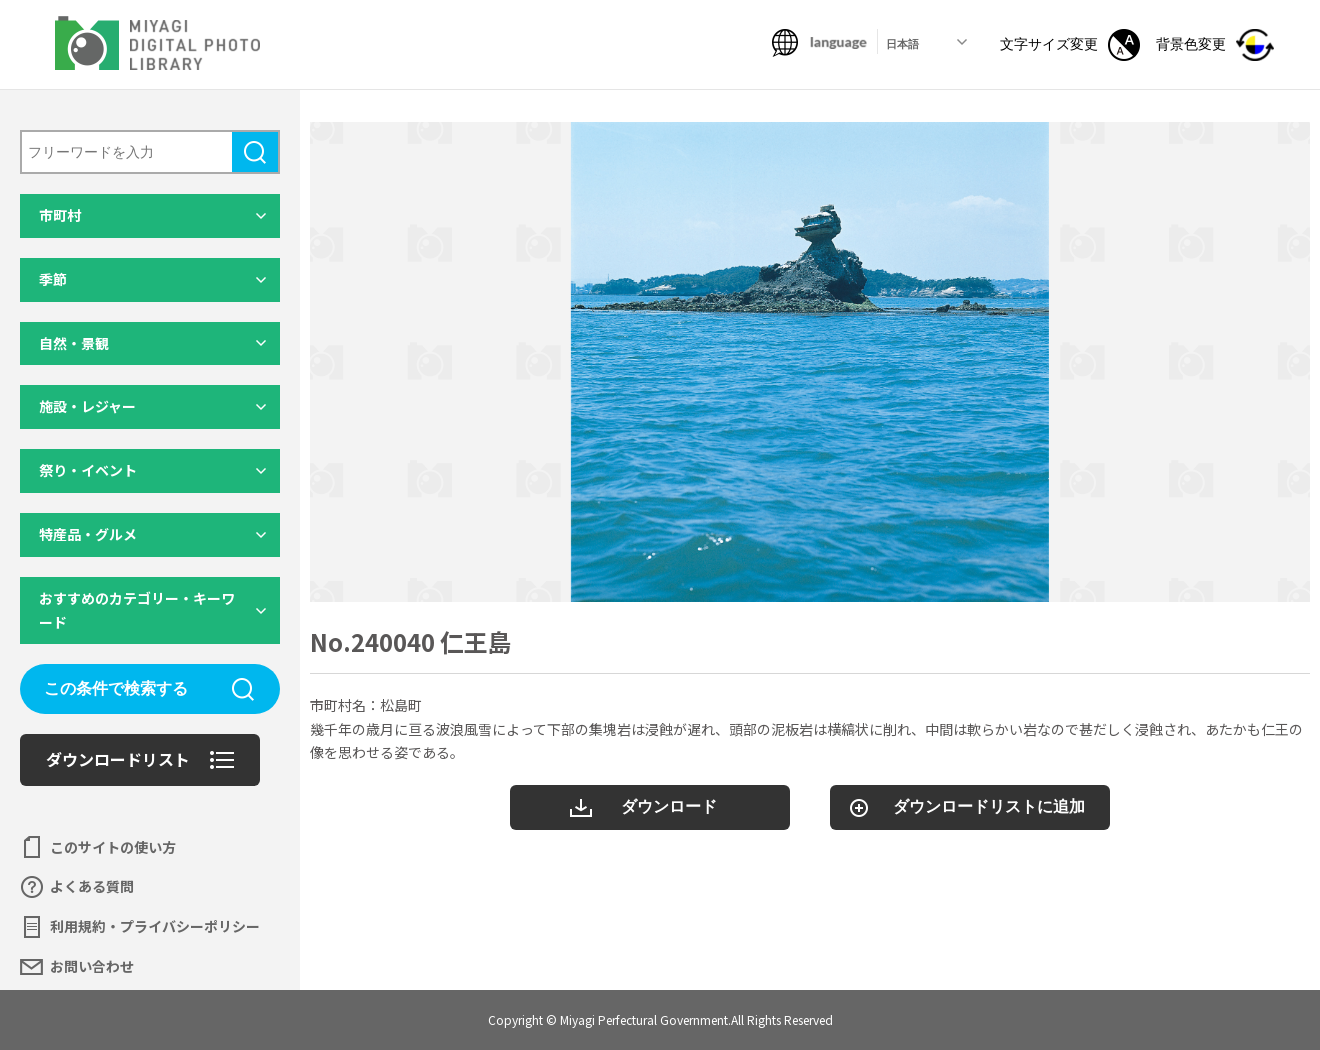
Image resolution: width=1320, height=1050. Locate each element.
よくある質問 (92, 886)
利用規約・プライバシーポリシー (155, 926)
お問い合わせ (92, 966)
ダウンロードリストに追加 (989, 806)
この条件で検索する (116, 688)
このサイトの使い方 (113, 847)
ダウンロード (669, 806)
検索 (255, 152)
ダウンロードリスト (118, 759)
